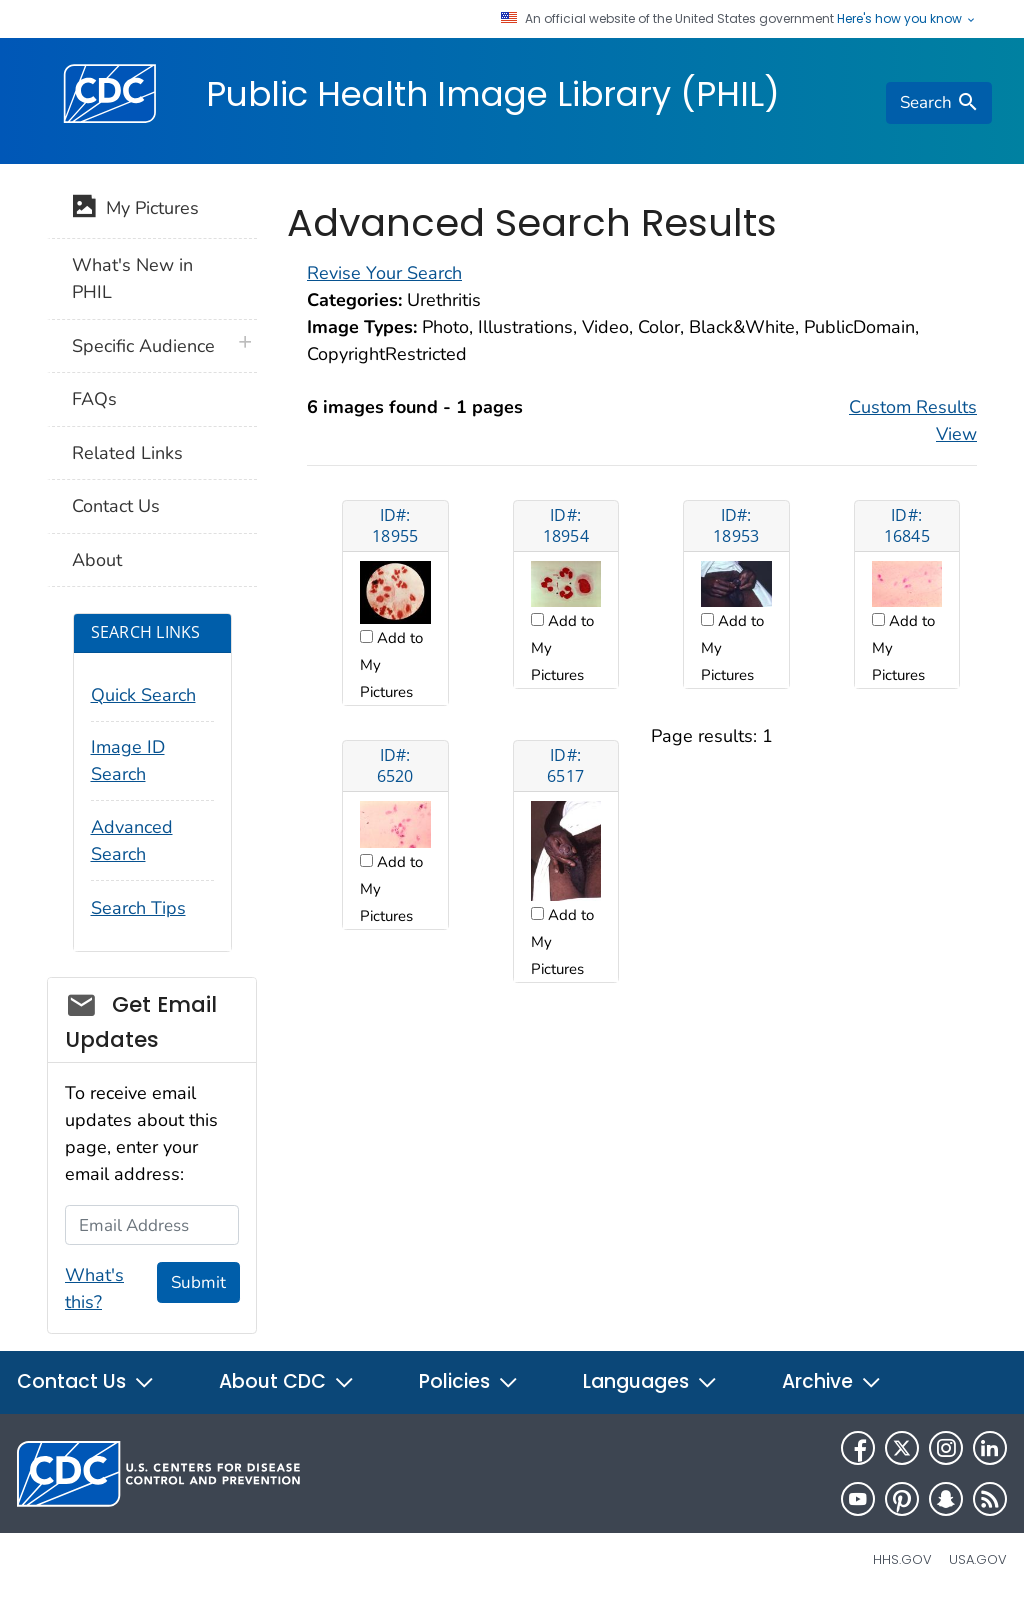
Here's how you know (907, 19)
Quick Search (143, 695)
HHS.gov (902, 1559)
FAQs (94, 399)
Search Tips (138, 908)
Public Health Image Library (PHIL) (493, 94)
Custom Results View (913, 420)
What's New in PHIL (132, 278)
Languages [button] (650, 1381)
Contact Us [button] (86, 1381)
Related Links (127, 453)
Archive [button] (832, 1381)
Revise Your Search (384, 273)
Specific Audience (143, 346)
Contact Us (116, 506)
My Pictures (135, 210)
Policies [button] (469, 1381)
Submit (198, 1282)
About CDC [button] (287, 1381)
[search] (939, 103)
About (97, 560)
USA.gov (978, 1559)
